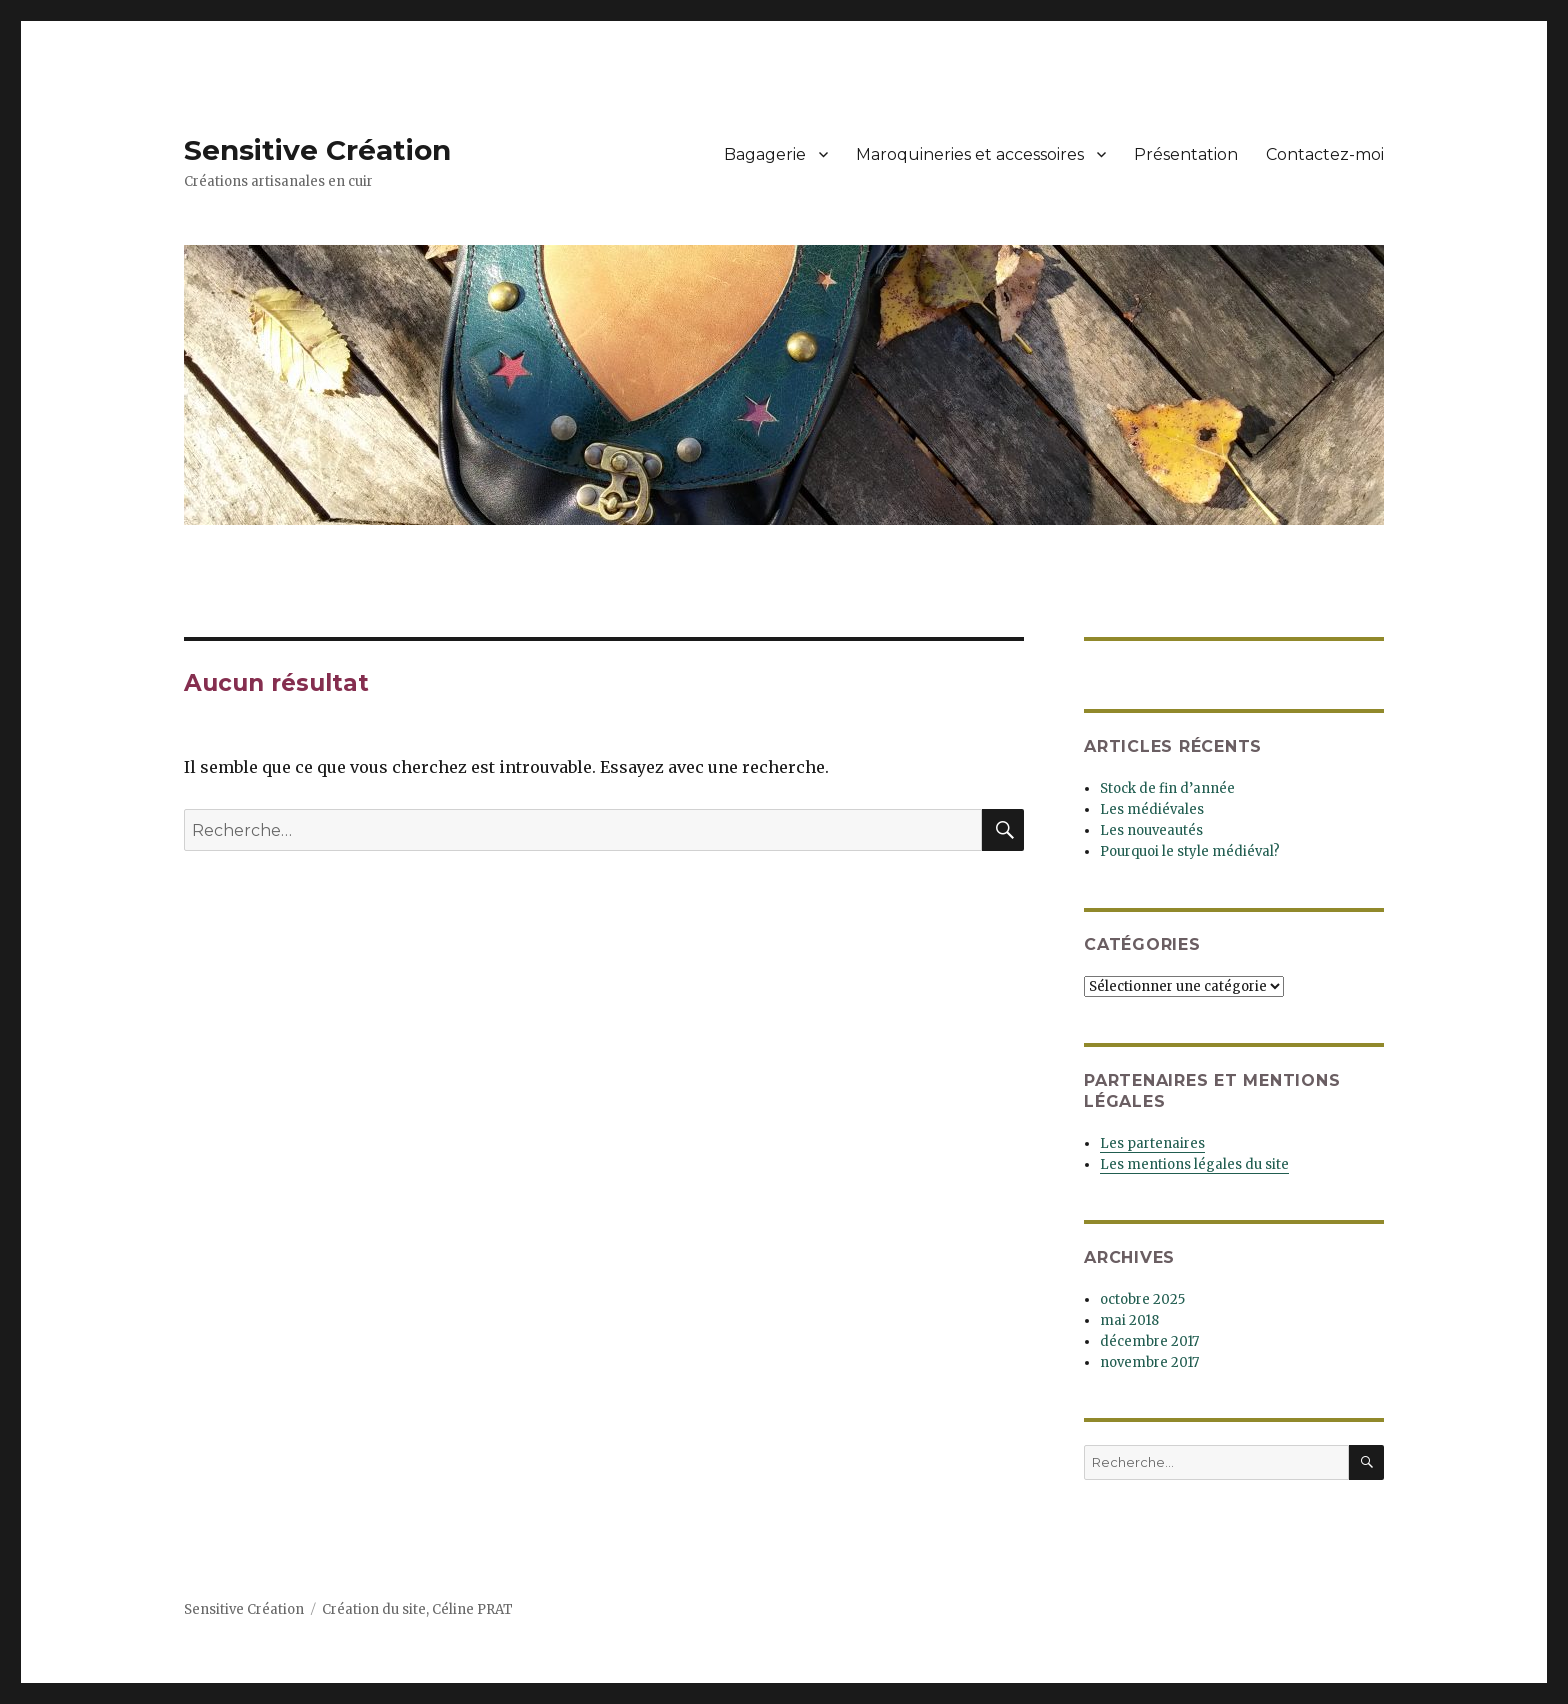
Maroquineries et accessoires (970, 154)
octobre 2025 (1142, 1299)
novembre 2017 (1149, 1362)
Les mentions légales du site (1194, 1164)
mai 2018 (1129, 1320)
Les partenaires (1152, 1143)
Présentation (1186, 154)
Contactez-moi (1325, 154)
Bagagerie (765, 154)
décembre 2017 (1149, 1341)
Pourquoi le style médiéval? (1190, 851)
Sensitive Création (317, 150)
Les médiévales (1152, 809)
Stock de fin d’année (1167, 788)
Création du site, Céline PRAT (417, 1609)
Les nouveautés (1151, 830)
